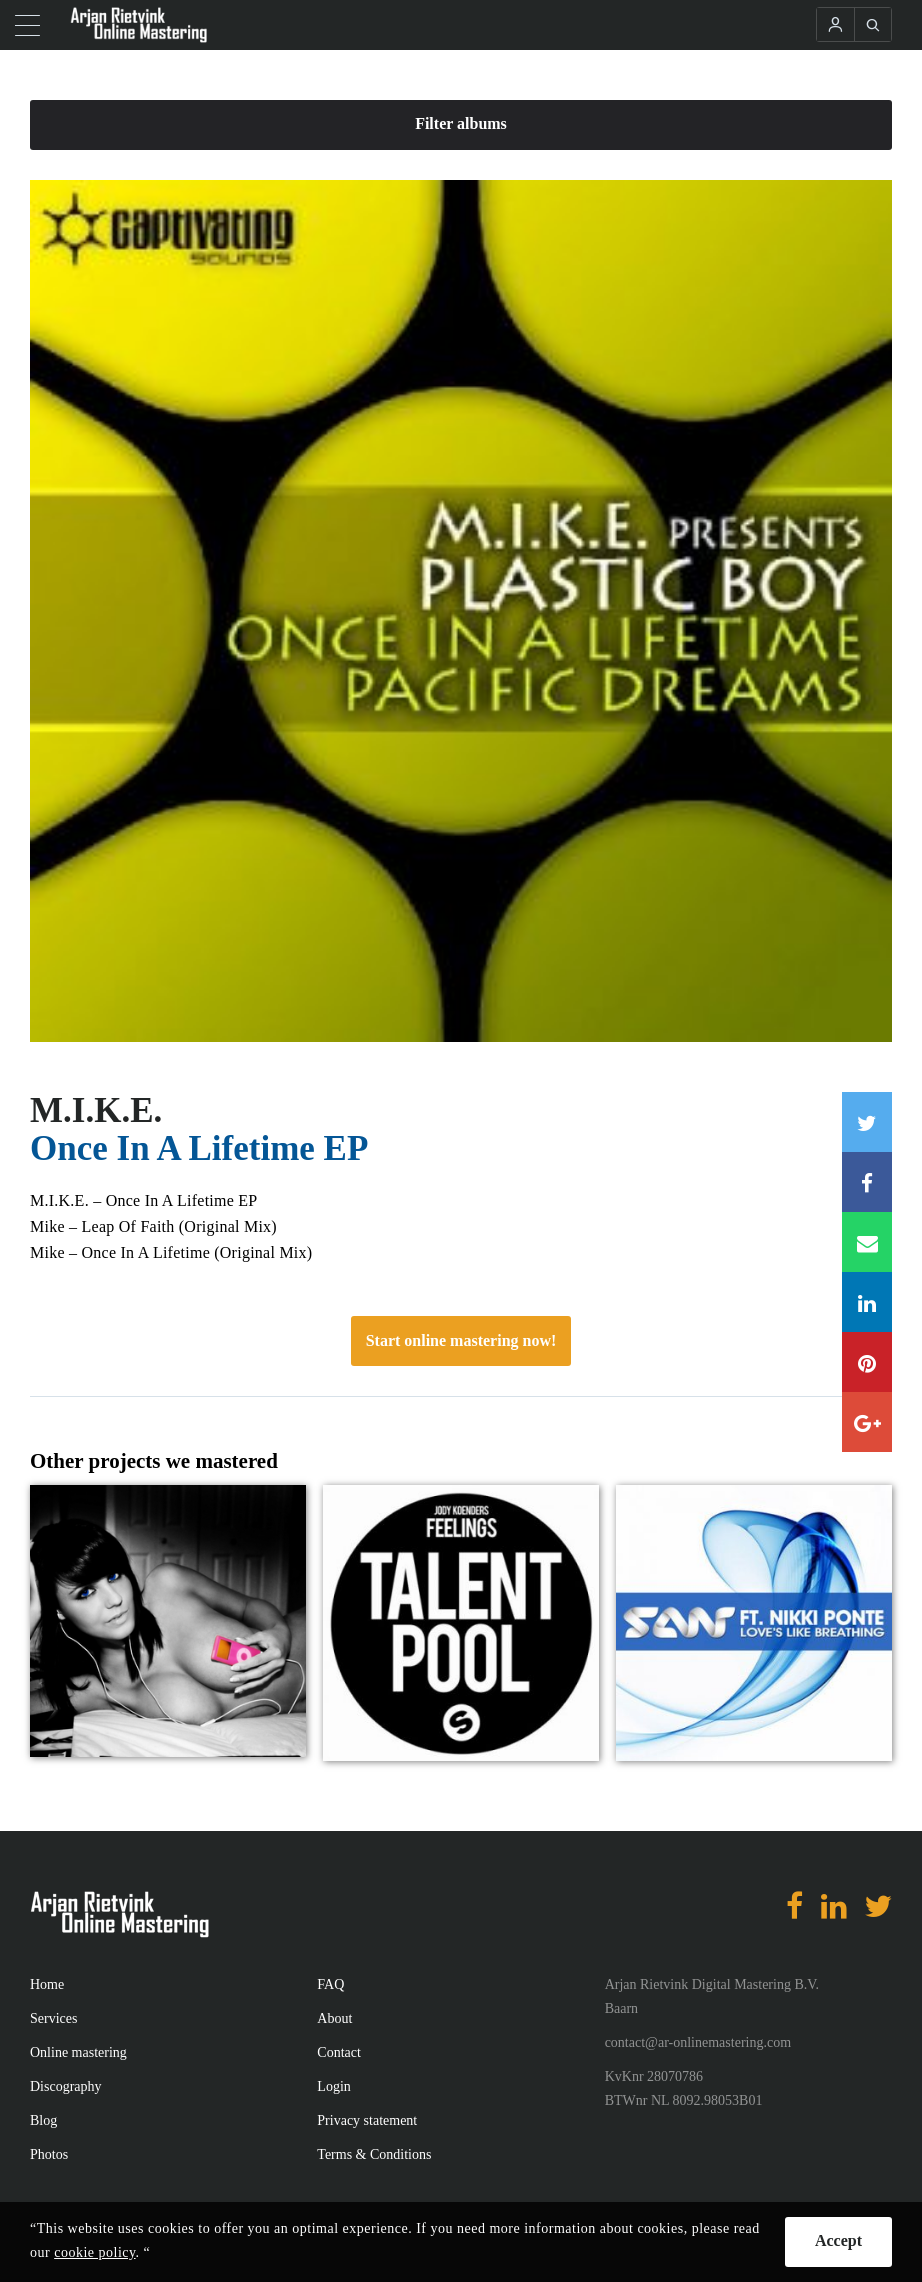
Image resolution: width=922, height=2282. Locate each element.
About (334, 2018)
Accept (838, 2240)
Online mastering (78, 2052)
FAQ (330, 1984)
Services (53, 2018)
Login (333, 2086)
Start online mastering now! (461, 1340)
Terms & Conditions (374, 2154)
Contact (339, 2052)
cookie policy (94, 2252)
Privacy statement (367, 2120)
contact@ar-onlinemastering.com (698, 2042)
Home (47, 1984)
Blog (43, 2120)
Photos (49, 2154)
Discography (66, 2086)
